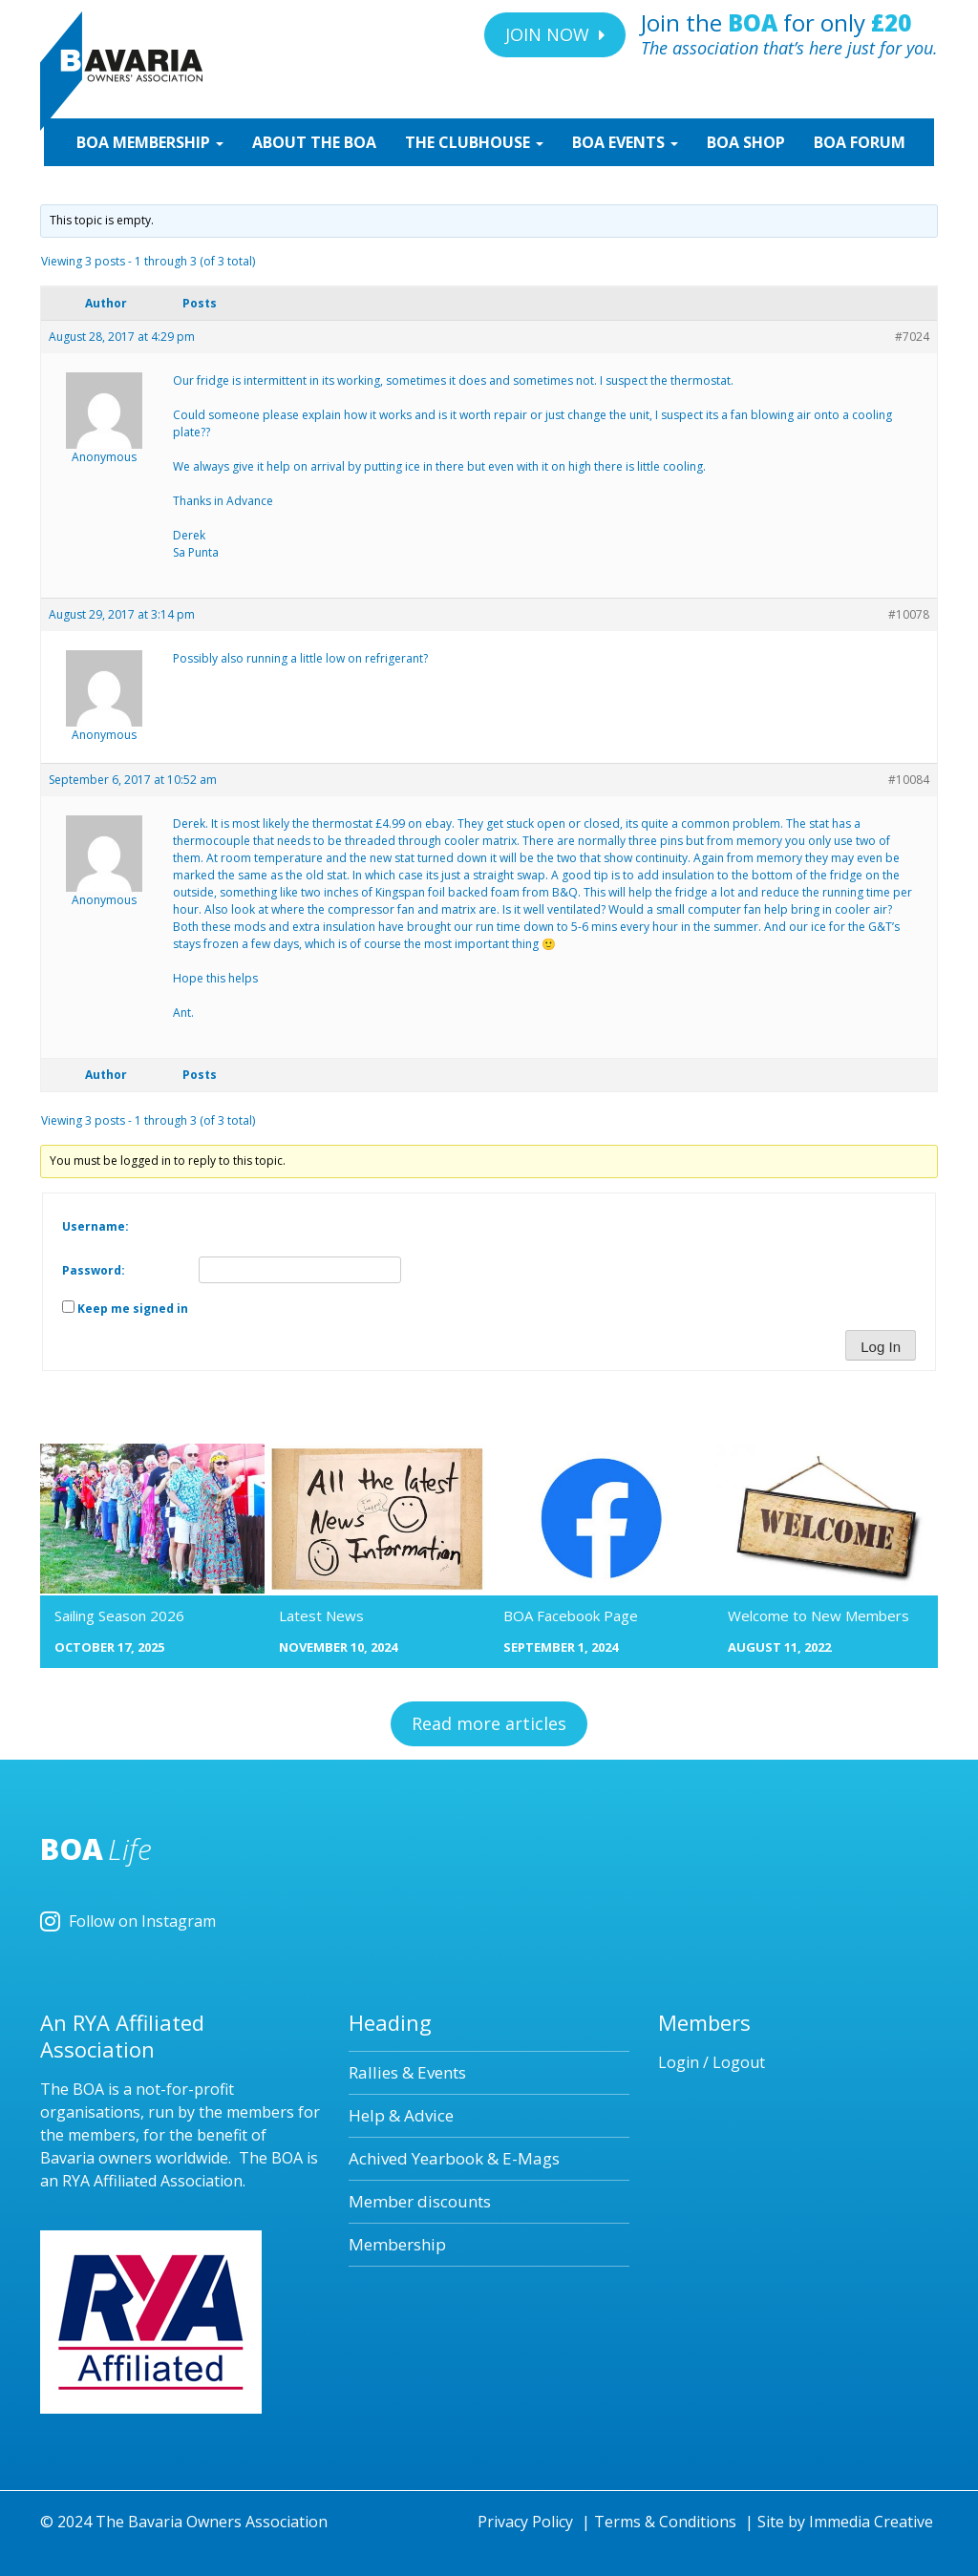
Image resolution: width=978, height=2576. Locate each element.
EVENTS (625, 142)
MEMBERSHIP (148, 142)
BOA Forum (859, 142)
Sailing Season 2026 (119, 1615)
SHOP (746, 142)
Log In (881, 1347)
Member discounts (420, 2201)
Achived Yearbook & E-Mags (454, 2158)
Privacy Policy (525, 2521)
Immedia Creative (871, 2521)
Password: (93, 1270)
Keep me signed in (132, 1308)
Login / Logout (711, 2062)
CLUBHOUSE (474, 142)
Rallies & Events (407, 2072)
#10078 (908, 614)
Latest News (321, 1615)
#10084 (908, 779)
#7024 (912, 336)
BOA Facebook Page (570, 1615)
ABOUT (314, 142)
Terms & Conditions (665, 2521)
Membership (397, 2244)
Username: (95, 1226)
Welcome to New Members (818, 1615)
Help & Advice (401, 2115)
